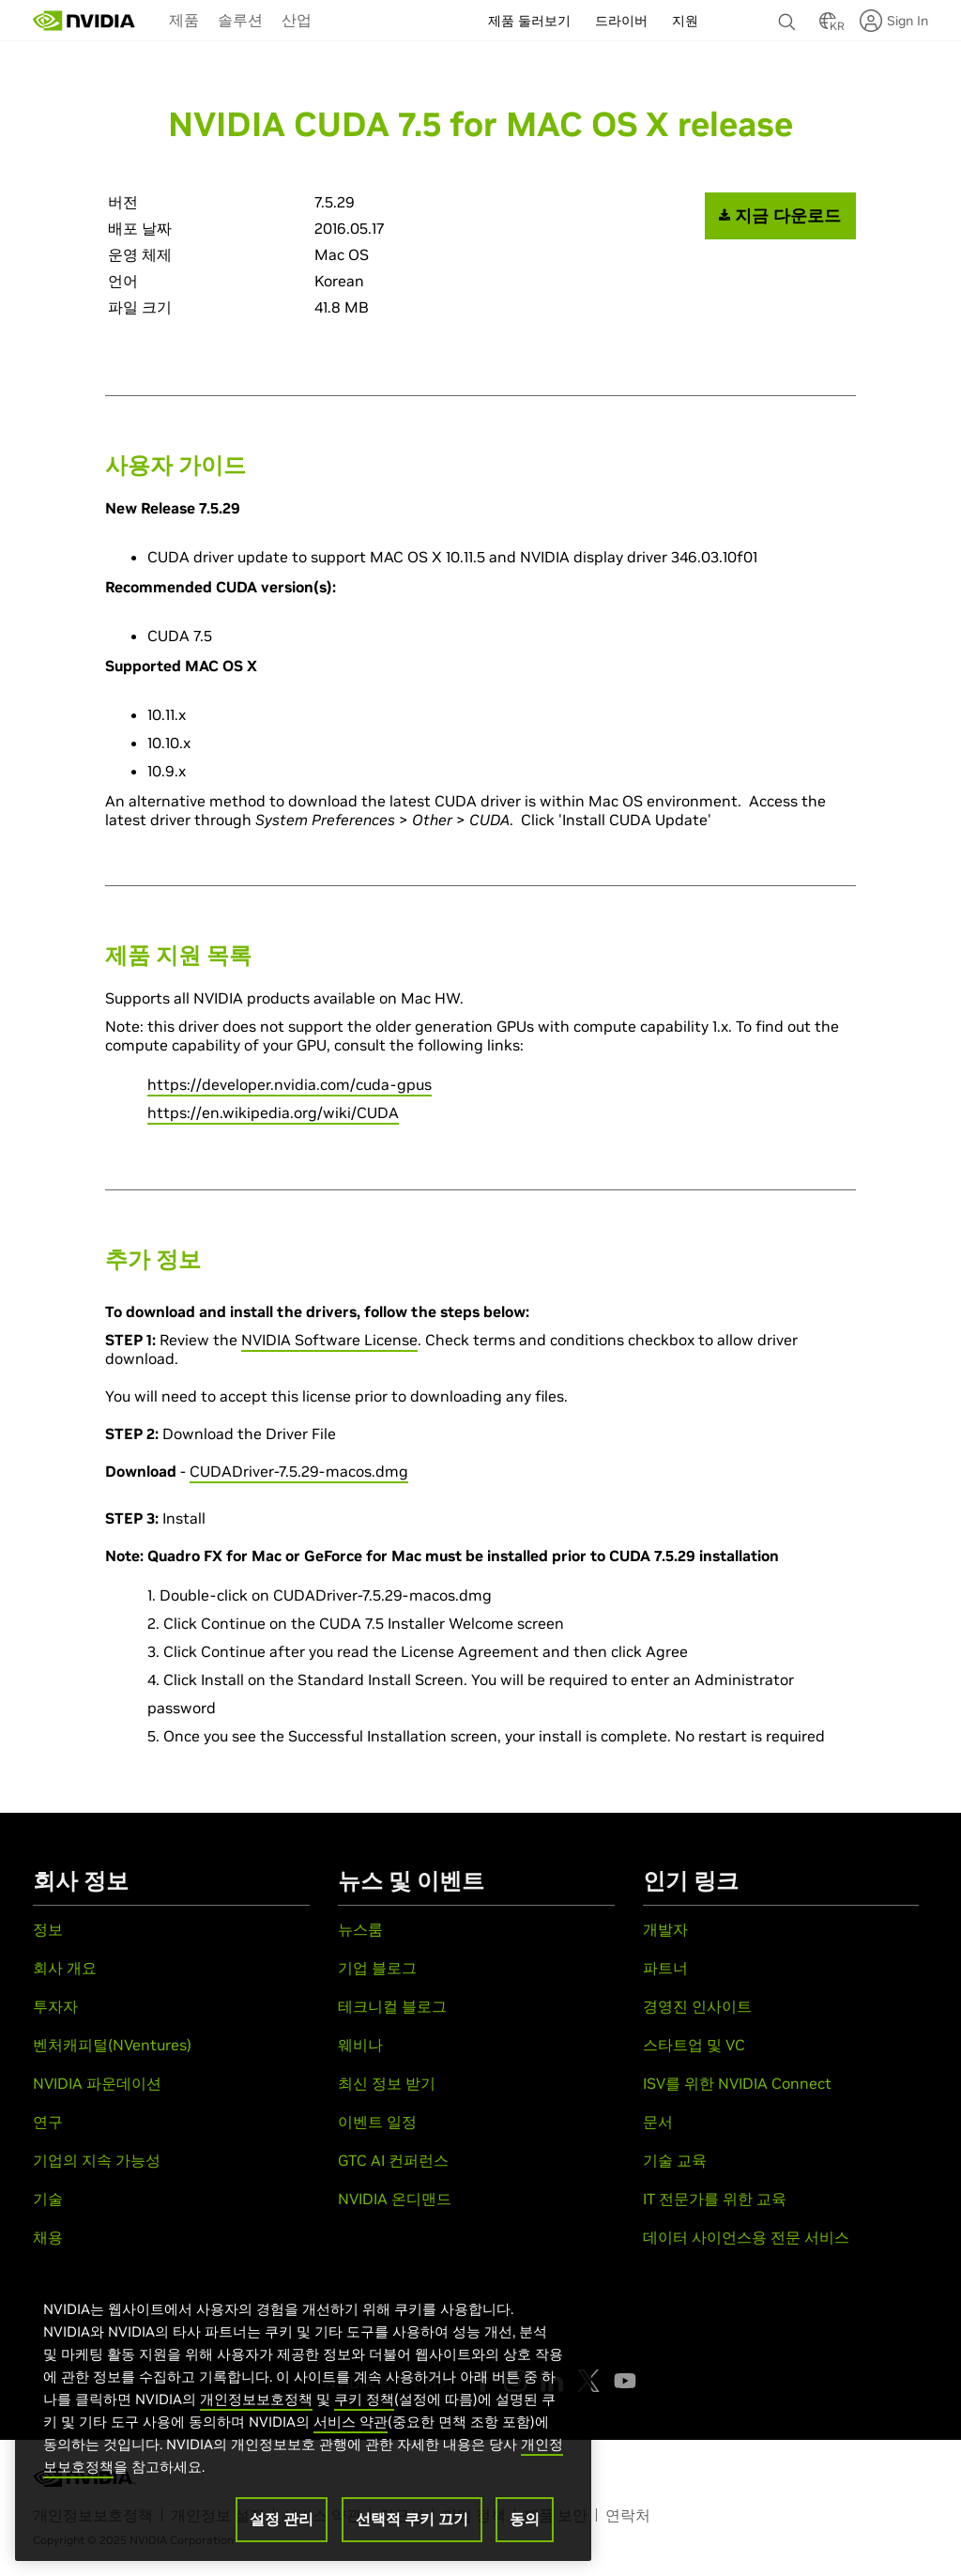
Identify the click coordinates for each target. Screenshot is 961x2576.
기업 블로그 (377, 1967)
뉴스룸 (360, 1929)
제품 (184, 19)
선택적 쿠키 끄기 (412, 2530)
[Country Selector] (827, 26)
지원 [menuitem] (685, 20)
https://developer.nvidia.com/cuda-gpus (289, 1084)
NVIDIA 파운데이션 (97, 2083)
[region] (303, 2422)
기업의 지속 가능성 (96, 2160)
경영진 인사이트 (697, 2006)
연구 (48, 2121)
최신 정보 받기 (386, 2083)
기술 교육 (675, 2160)
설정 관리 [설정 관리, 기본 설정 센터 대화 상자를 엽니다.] (281, 2530)
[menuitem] (184, 19)
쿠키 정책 (364, 2410)
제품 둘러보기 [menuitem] (529, 20)
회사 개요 (65, 1967)
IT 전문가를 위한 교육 (714, 2198)
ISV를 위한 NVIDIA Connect (737, 2083)
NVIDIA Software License (329, 1339)
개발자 (665, 1929)
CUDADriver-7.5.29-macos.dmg (299, 1471)
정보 (48, 1929)
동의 (525, 2530)
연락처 (627, 2515)
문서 (658, 2121)
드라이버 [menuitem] (621, 20)
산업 (297, 19)
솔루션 (240, 19)
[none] (789, 13)
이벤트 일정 (377, 2121)
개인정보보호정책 (256, 2410)
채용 (48, 2237)
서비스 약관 (350, 2433)
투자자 (55, 2006)
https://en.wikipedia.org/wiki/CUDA (273, 1112)
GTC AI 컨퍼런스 (393, 2160)
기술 (48, 2198)
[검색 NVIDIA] (789, 17)
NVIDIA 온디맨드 (394, 2198)
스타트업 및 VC (694, 2044)
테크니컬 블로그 (392, 2006)
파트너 (665, 1967)
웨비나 (360, 2044)
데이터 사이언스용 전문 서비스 (746, 2237)
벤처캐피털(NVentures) (112, 2044)
